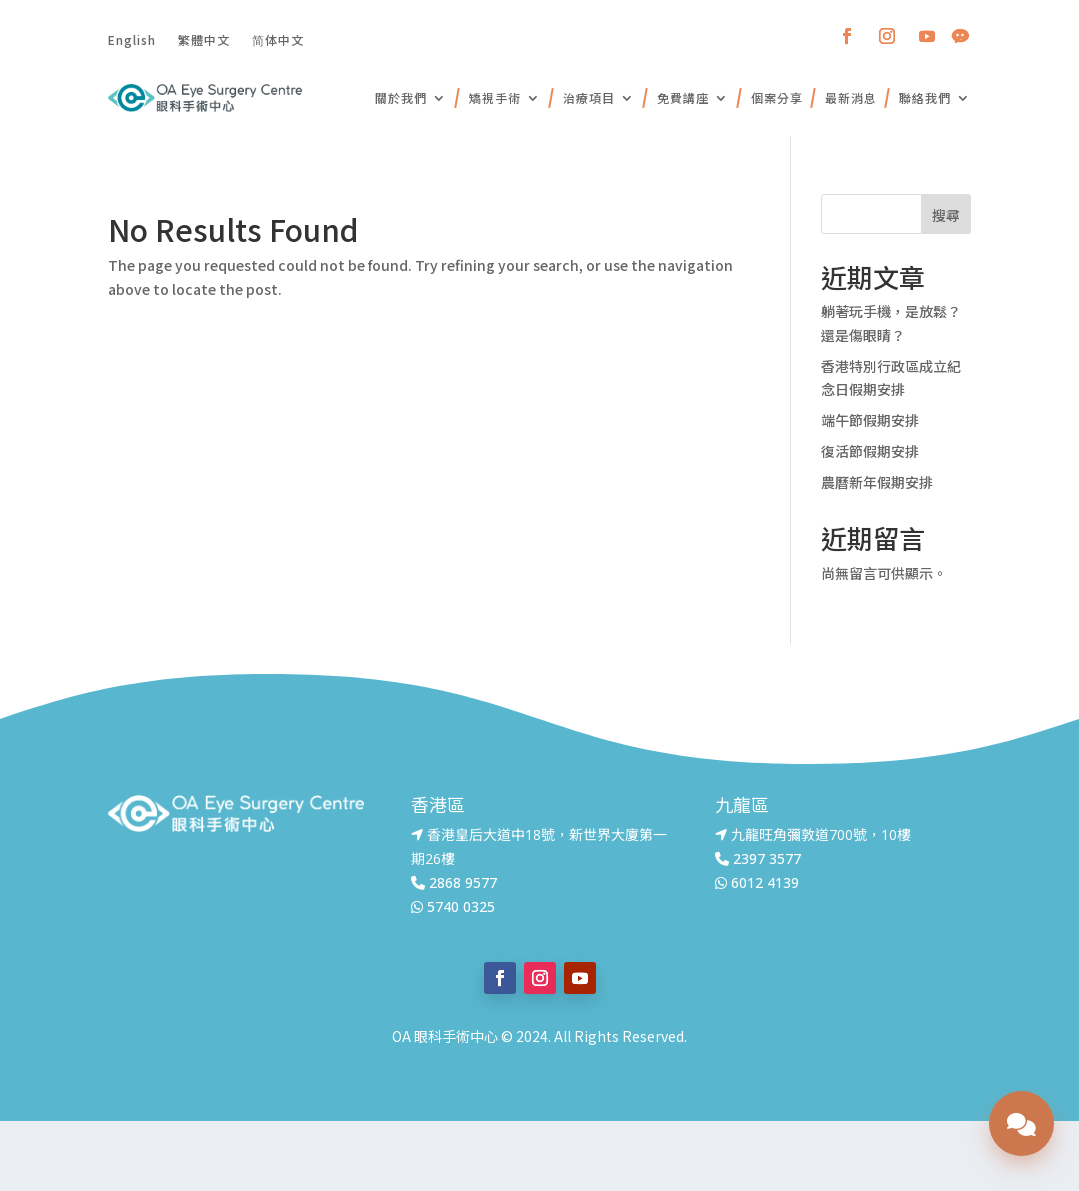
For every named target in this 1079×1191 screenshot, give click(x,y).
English (132, 39)
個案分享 (777, 97)
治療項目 (589, 97)
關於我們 (401, 97)
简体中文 (278, 39)
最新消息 (851, 97)
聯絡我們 (925, 97)
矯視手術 (495, 97)
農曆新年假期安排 (877, 482)
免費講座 (683, 97)
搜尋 (946, 215)
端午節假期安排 (870, 420)
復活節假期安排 (870, 451)
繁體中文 (204, 39)
